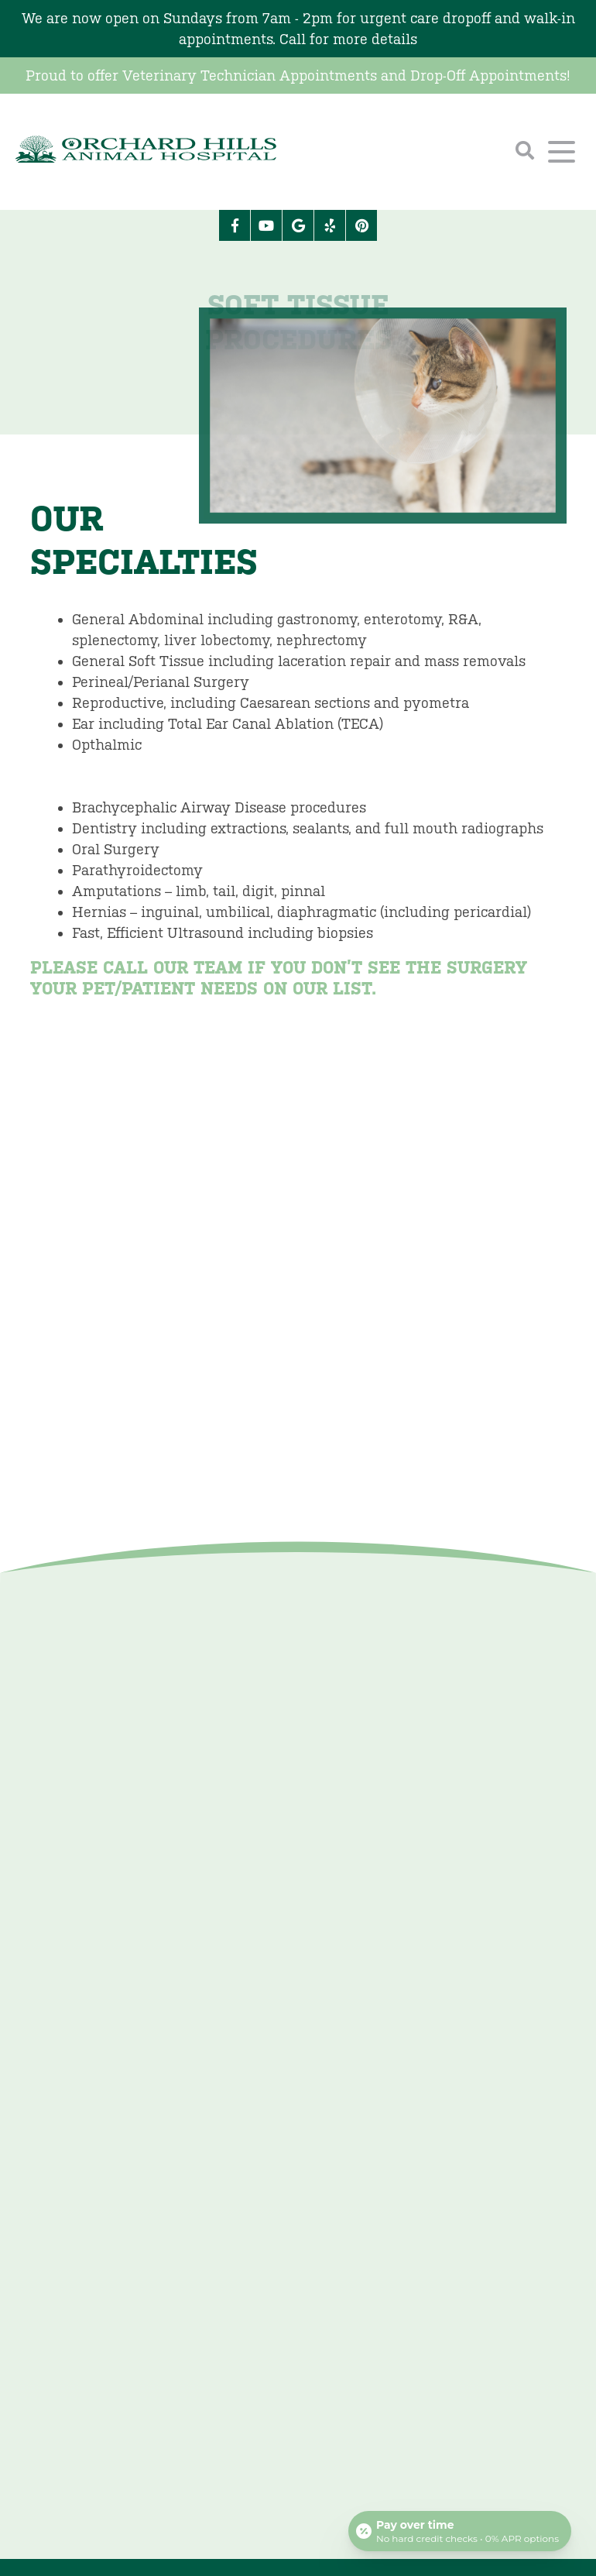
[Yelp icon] (329, 225)
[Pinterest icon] (361, 225)
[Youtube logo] (266, 225)
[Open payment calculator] (459, 2531)
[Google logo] (298, 225)
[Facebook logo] (234, 225)
